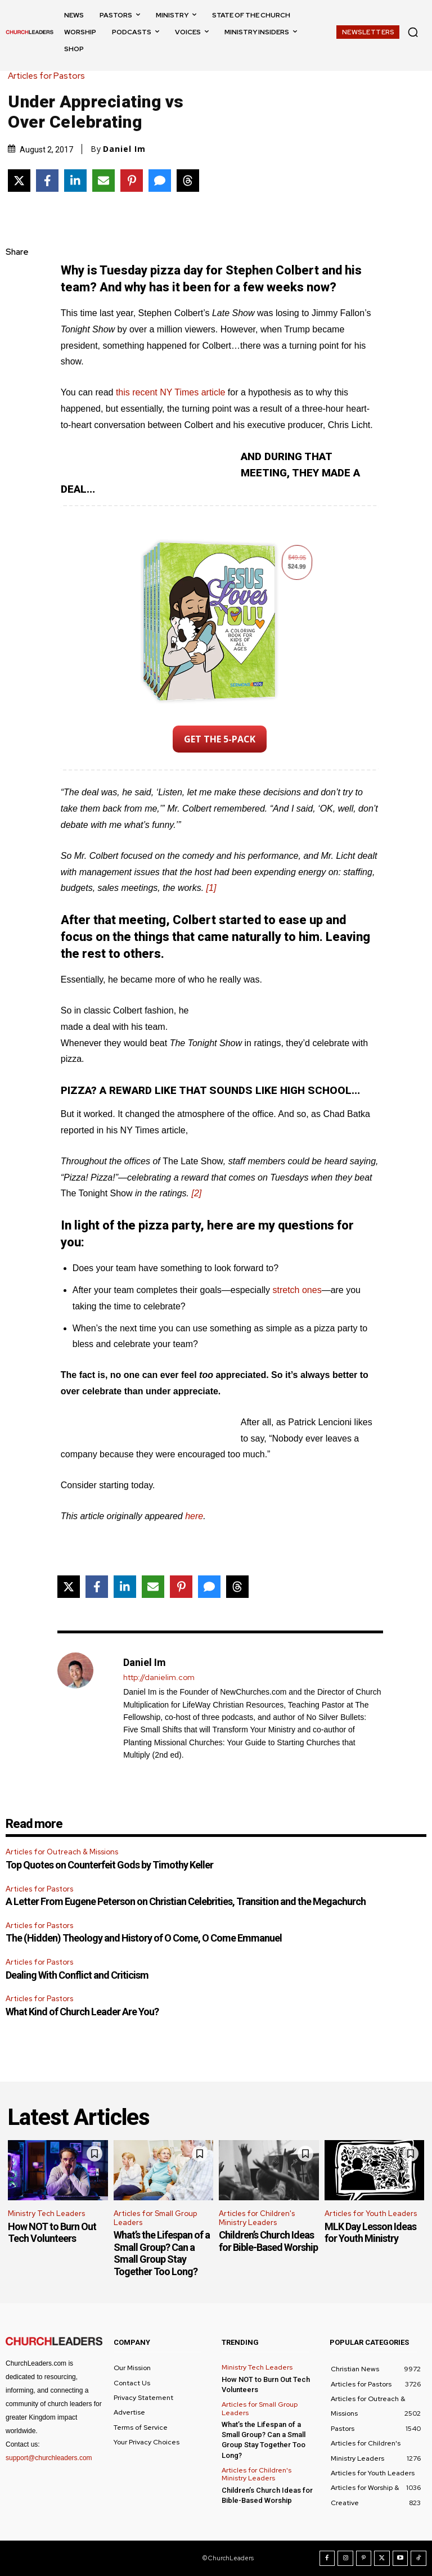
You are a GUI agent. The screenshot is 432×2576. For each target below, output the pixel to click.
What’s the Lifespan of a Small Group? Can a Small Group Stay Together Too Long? (162, 2253)
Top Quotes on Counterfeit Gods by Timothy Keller (109, 1865)
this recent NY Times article (170, 392)
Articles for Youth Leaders (371, 2213)
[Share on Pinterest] (131, 180)
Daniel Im (124, 149)
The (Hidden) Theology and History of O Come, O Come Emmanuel (144, 1938)
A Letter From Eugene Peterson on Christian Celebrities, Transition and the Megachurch (186, 1901)
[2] (197, 1193)
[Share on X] (19, 180)
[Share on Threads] (188, 180)
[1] (211, 888)
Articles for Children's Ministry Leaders (257, 2218)
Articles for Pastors (49, 76)
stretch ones (296, 1290)
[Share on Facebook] (47, 180)
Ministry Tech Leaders (46, 2213)
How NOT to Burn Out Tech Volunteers (52, 2233)
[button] (412, 32)
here (194, 1516)
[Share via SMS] (159, 180)
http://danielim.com (159, 1677)
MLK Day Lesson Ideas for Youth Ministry (370, 2233)
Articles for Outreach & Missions (62, 1852)
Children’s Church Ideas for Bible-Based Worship (268, 2241)
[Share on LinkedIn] (75, 180)
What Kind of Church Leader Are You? (82, 2011)
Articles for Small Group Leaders (155, 2218)
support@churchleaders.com (49, 2458)
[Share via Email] (103, 180)
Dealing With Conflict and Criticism (77, 1975)
